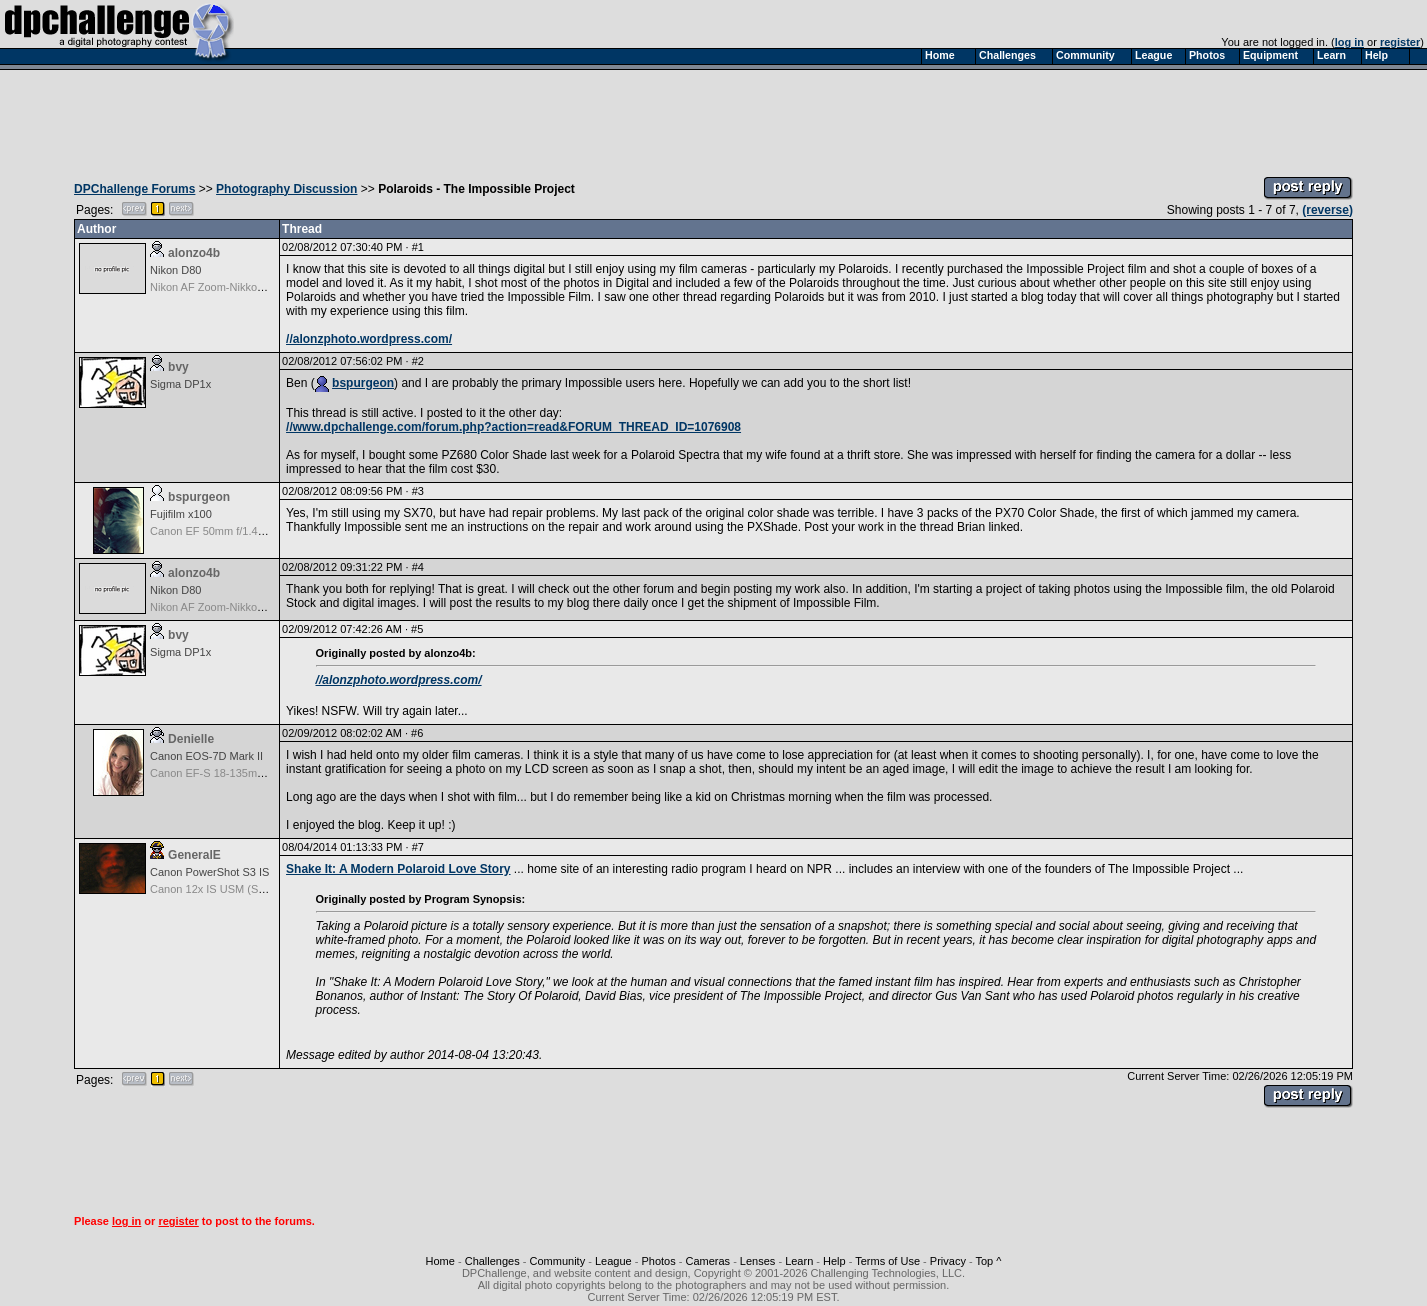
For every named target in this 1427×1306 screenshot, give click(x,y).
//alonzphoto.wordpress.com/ (369, 339)
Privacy (948, 1261)
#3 (418, 491)
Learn (799, 1261)
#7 (418, 847)
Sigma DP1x (180, 384)
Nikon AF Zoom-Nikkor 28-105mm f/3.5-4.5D (259, 287)
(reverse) (1327, 210)
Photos (658, 1261)
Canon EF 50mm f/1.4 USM (217, 531)
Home (440, 1261)
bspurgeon (363, 383)
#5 (417, 629)
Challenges (492, 1261)
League (613, 1261)
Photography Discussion (286, 189)
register (1400, 42)
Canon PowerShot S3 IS (209, 872)
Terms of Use (887, 1261)
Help (834, 1261)
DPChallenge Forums (134, 189)
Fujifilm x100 (181, 514)
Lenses (757, 1261)
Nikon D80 (175, 270)
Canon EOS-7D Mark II (206, 756)
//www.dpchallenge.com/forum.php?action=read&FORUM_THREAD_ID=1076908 (513, 427)
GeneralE (194, 855)
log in (1349, 42)
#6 (417, 733)
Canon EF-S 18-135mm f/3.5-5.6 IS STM (249, 773)
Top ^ (988, 1261)
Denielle (191, 739)
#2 (418, 361)
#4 (418, 567)
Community (558, 1261)
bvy (178, 367)
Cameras (707, 1261)
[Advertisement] (714, 118)
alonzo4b (194, 253)
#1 (418, 247)
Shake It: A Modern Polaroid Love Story (398, 869)
